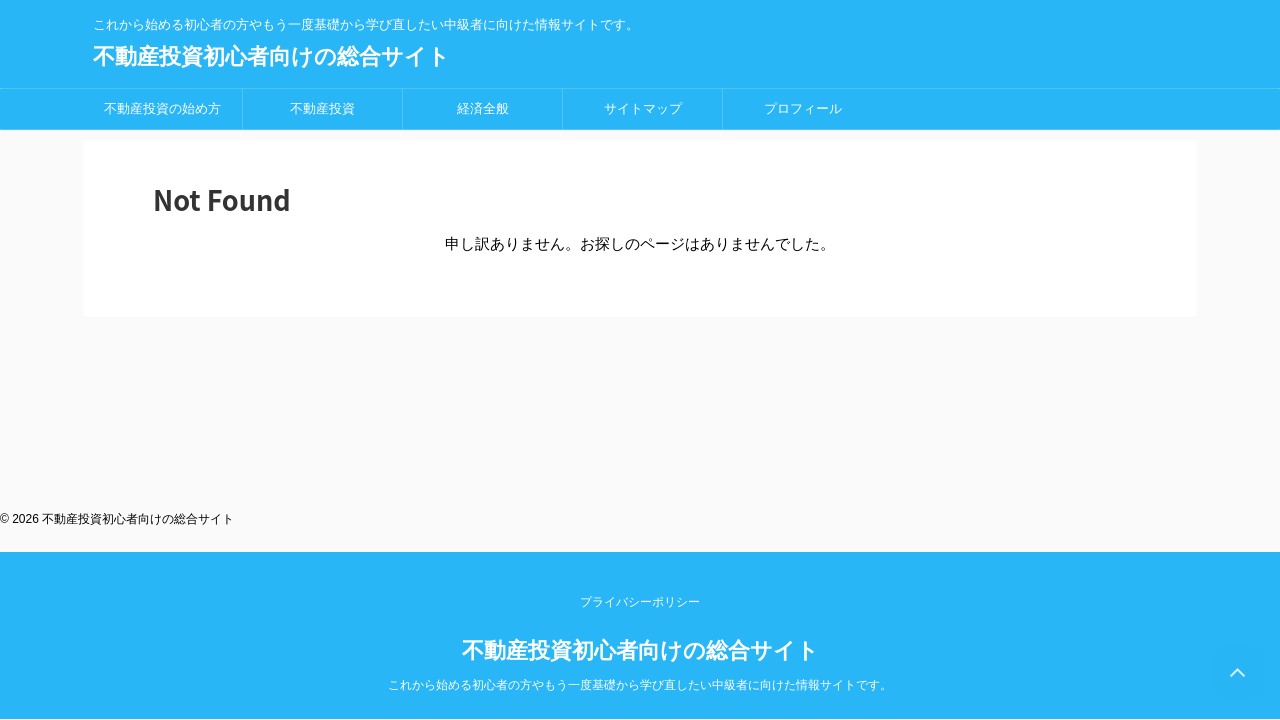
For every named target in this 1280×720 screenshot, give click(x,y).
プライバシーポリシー (640, 387)
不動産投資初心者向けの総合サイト (271, 56)
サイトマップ (643, 108)
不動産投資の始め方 (162, 108)
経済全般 (483, 108)
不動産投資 (322, 108)
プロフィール (803, 108)
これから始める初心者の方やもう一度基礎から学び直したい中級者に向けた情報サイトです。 (640, 470)
